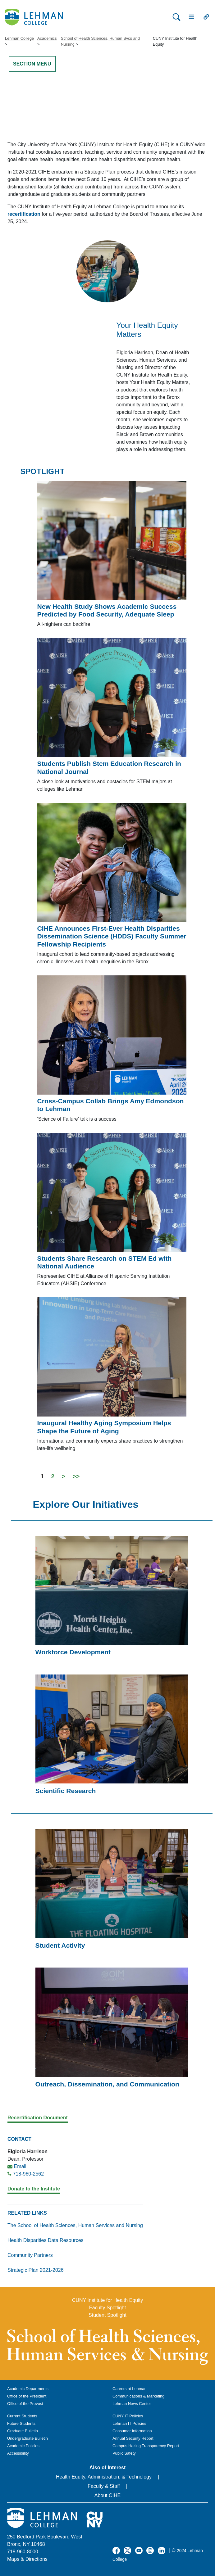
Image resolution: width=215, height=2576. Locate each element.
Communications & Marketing (138, 2396)
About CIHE (107, 2495)
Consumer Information (132, 2431)
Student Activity (60, 1945)
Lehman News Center (131, 2403)
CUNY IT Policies (127, 2416)
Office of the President (26, 2396)
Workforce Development (73, 1652)
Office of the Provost (25, 2403)
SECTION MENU (32, 63)
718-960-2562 (28, 2173)
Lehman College (19, 38)
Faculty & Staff (104, 2486)
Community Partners (30, 2255)
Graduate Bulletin (22, 2431)
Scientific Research (65, 1790)
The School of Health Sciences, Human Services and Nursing (75, 2225)
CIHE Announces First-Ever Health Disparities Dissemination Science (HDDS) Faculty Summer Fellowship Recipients (111, 936)
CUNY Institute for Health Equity (107, 2300)
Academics (47, 38)
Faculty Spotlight (107, 2307)
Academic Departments (27, 2388)
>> (76, 1476)
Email (20, 2166)
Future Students (21, 2423)
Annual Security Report (132, 2438)
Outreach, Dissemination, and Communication (107, 2084)
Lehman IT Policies (129, 2423)
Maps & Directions (27, 2559)
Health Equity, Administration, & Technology (104, 2476)
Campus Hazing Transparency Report (145, 2445)
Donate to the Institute (33, 2188)
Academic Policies (23, 2445)
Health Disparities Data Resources (45, 2240)
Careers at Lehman (129, 2388)
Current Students (22, 2416)
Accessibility (18, 2453)
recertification (23, 214)
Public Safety (124, 2453)
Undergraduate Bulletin (27, 2438)
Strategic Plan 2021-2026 (35, 2270)
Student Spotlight (107, 2315)
